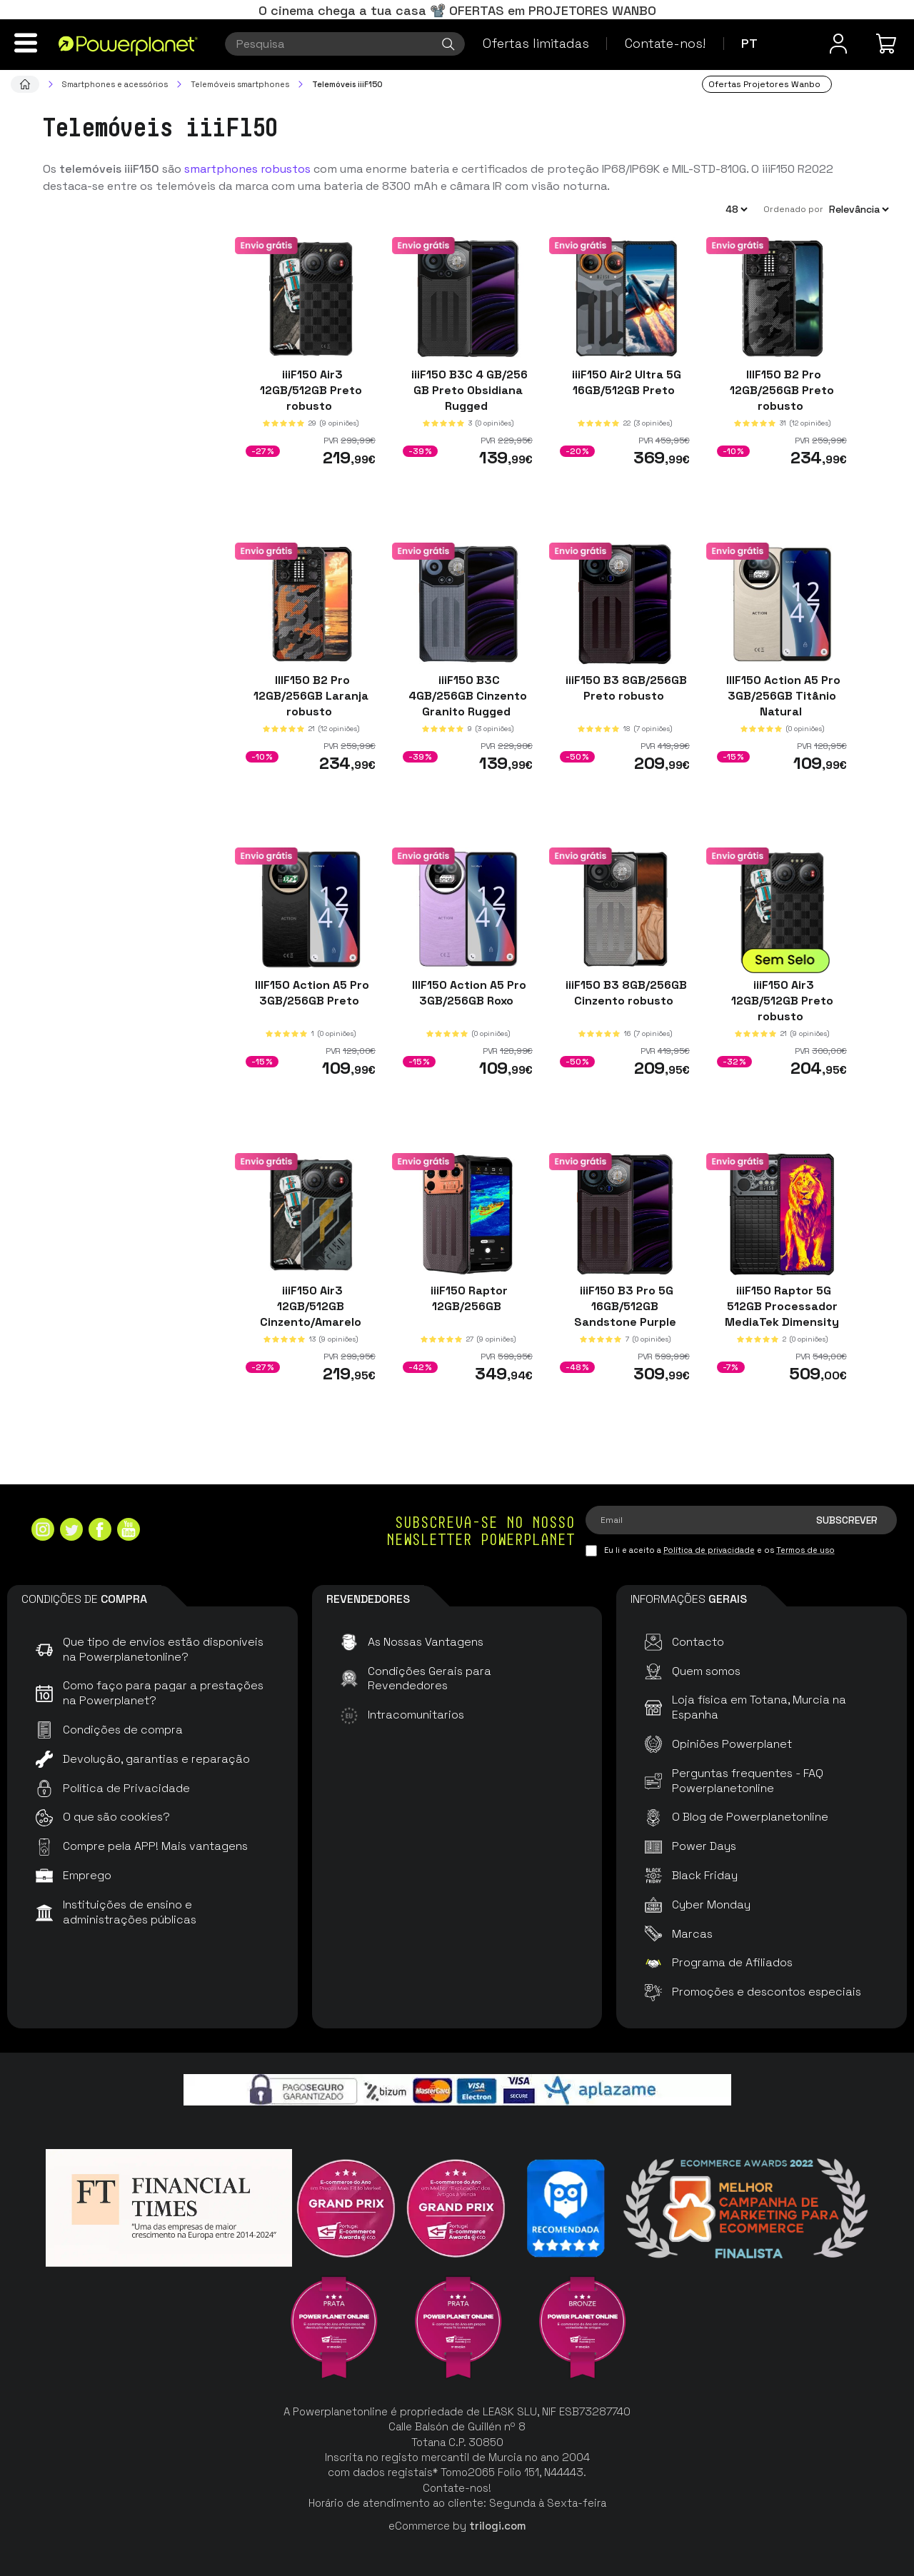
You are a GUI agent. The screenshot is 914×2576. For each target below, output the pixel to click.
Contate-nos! (665, 43)
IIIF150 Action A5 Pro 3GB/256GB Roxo (467, 992)
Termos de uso (805, 1550)
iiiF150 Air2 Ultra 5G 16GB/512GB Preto (625, 382)
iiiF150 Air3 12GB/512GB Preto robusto (311, 390)
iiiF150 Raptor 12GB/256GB (468, 1298)
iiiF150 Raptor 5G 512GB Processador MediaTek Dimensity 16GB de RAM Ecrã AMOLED (782, 1322)
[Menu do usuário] (838, 43)
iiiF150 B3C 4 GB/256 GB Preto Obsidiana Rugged (468, 390)
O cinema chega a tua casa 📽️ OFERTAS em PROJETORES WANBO (457, 10)
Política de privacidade (709, 1550)
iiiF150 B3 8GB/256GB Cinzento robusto (625, 992)
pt (749, 43)
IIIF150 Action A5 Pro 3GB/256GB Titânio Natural (781, 695)
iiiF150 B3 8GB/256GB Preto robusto (625, 687)
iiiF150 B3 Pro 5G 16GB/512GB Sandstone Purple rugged (625, 1314)
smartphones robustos (247, 168)
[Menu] (25, 42)
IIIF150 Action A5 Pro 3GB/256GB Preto (310, 992)
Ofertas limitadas (536, 43)
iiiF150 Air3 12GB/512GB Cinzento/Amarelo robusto (310, 1314)
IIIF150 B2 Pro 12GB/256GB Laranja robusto (310, 695)
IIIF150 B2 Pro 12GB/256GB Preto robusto (782, 390)
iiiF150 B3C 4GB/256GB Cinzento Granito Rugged (467, 695)
